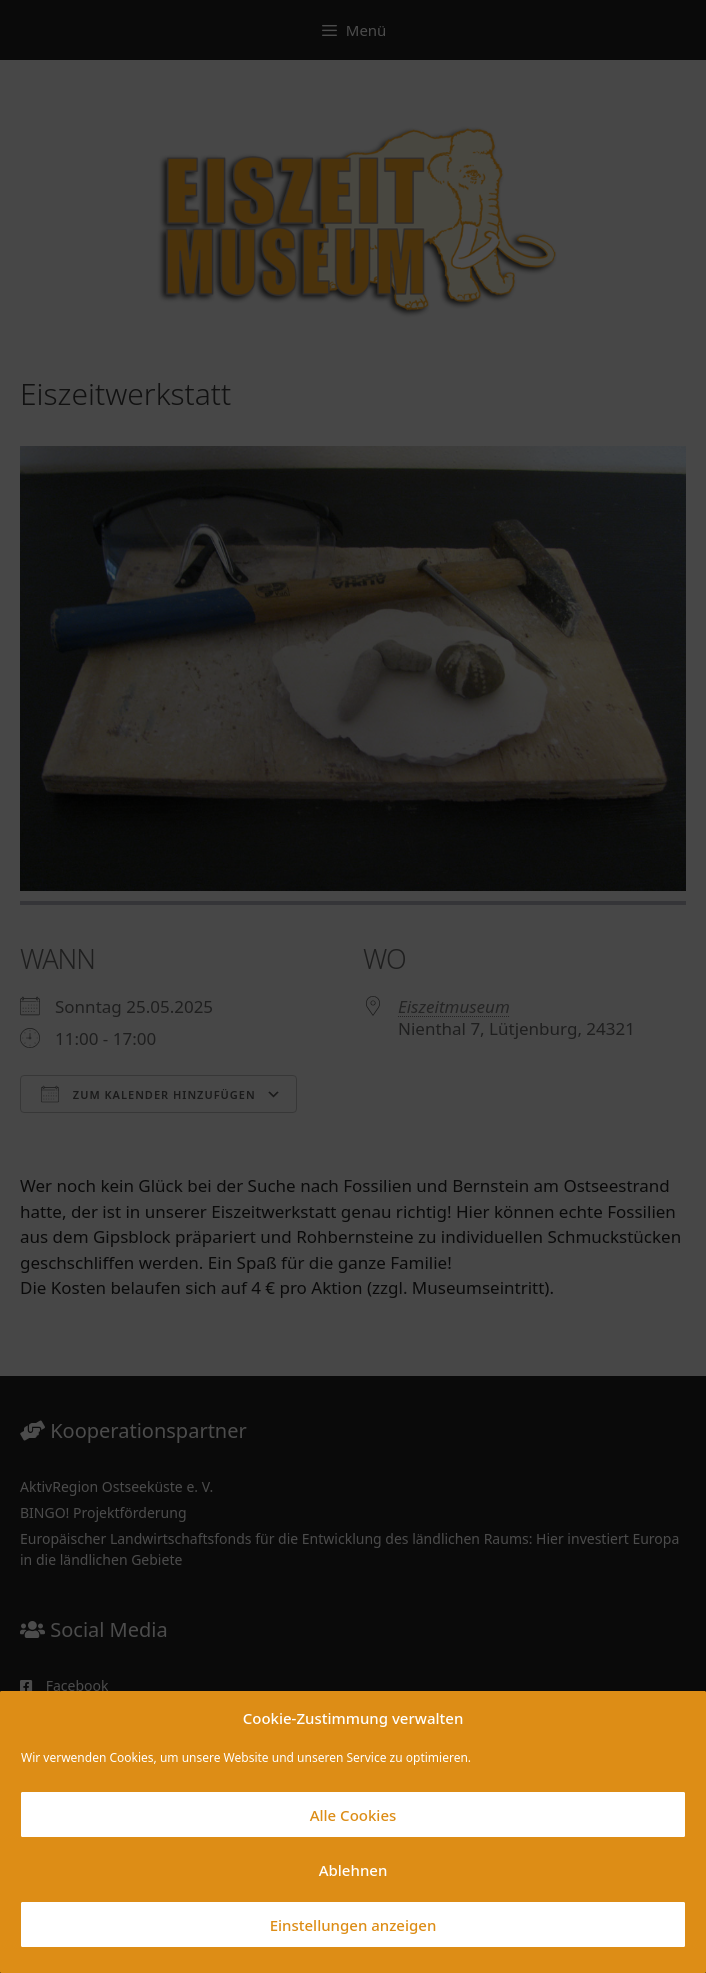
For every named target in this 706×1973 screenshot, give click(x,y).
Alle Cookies (353, 1815)
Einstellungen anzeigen (353, 1925)
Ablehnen (353, 1870)
